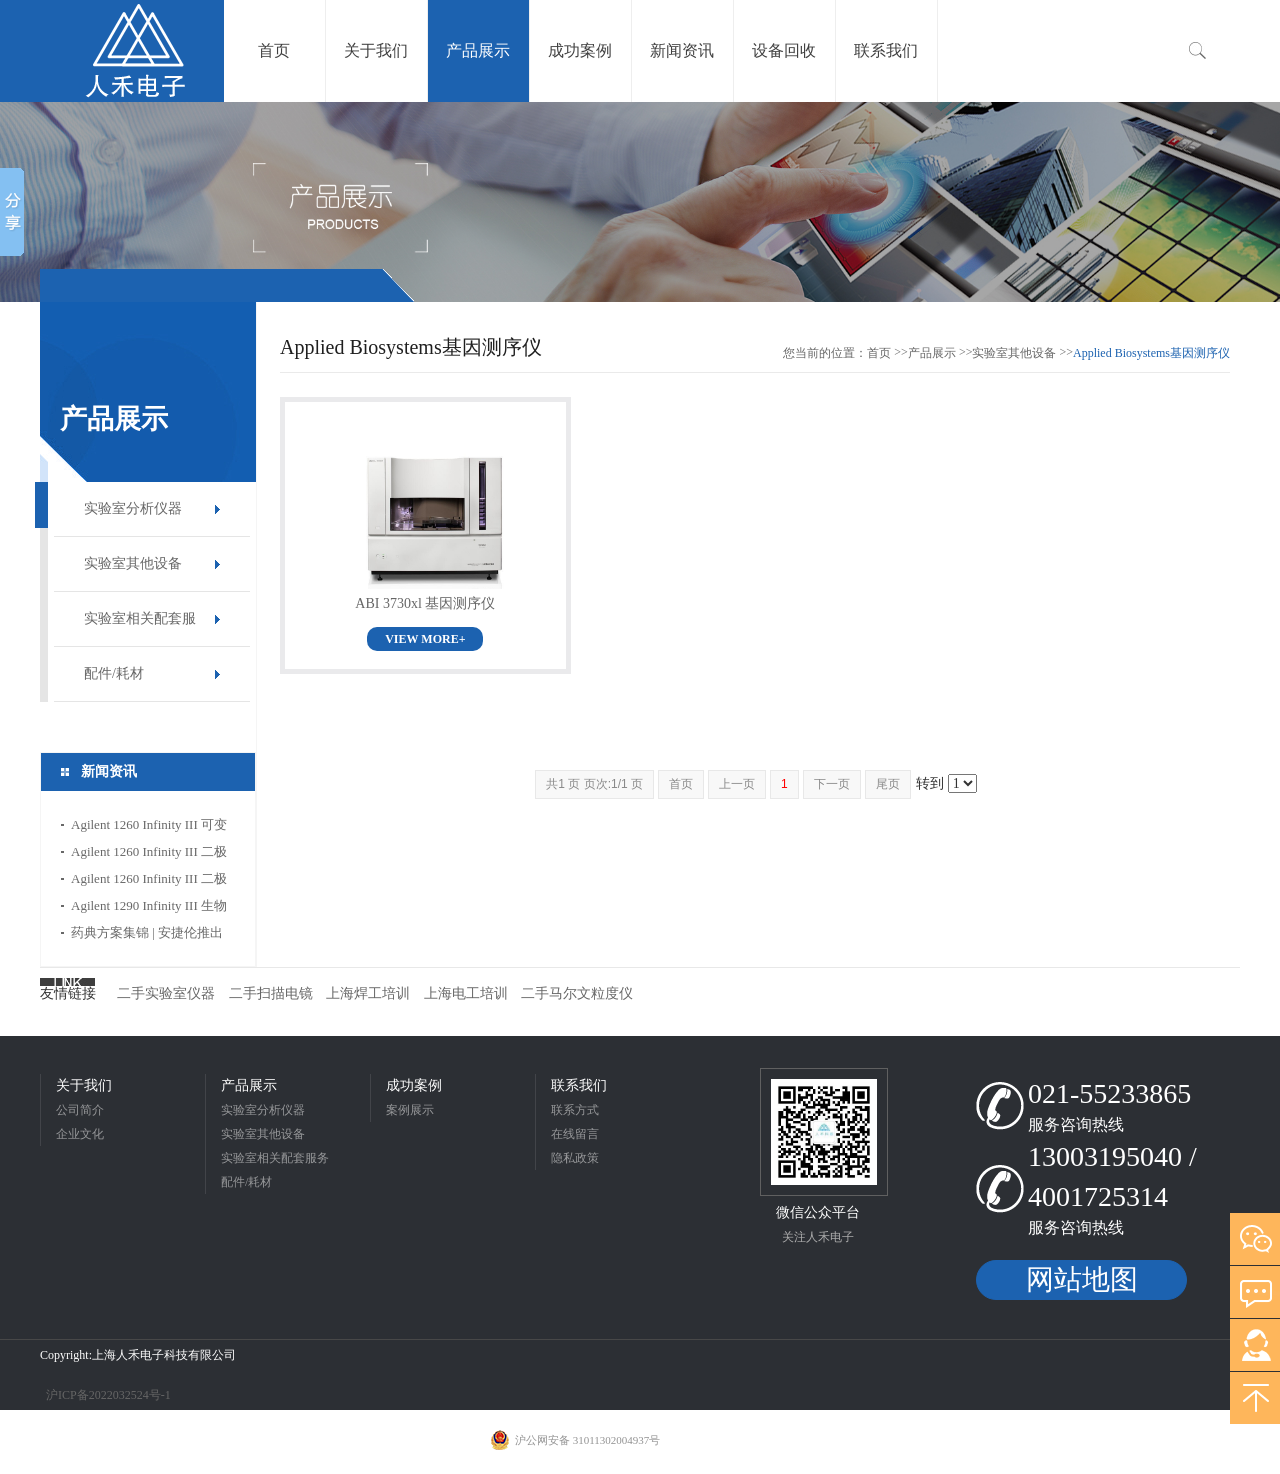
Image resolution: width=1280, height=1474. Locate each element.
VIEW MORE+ (425, 639)
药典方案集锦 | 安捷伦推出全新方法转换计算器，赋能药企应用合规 (149, 935)
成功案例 (414, 1085)
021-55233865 (1109, 1093)
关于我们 (84, 1085)
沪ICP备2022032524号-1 (107, 1395)
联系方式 (575, 1110)
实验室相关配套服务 (140, 628)
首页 (879, 353)
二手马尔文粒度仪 (577, 993)
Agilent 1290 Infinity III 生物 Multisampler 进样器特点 (149, 908)
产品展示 (932, 353)
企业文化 (80, 1134)
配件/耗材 (114, 673)
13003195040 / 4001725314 (1112, 1176)
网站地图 (1082, 1279)
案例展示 (410, 1110)
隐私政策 (575, 1158)
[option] (640, 202)
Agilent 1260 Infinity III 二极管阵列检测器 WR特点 (149, 854)
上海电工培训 (466, 993)
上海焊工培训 (368, 993)
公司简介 (80, 1110)
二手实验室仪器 (166, 993)
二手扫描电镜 (271, 993)
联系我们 (579, 1085)
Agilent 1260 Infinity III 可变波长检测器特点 (149, 827)
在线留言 (575, 1134)
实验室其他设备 (133, 563)
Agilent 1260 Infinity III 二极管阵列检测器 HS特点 (149, 881)
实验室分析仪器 (133, 508)
